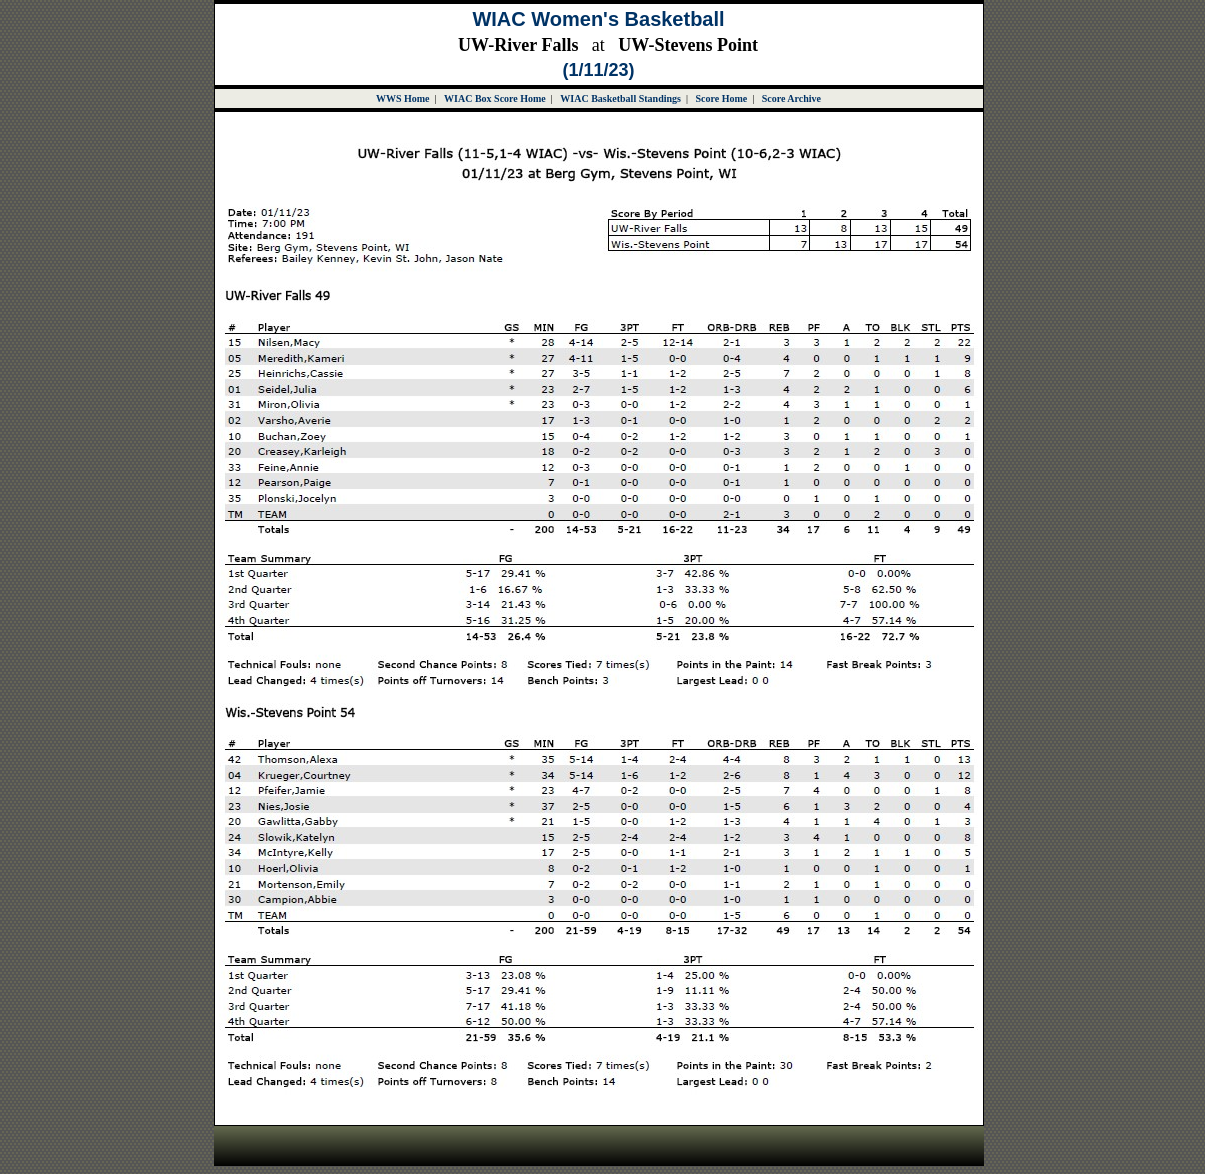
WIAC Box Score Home (495, 98)
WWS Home (403, 98)
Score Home (721, 98)
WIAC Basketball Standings (620, 98)
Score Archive (791, 98)
